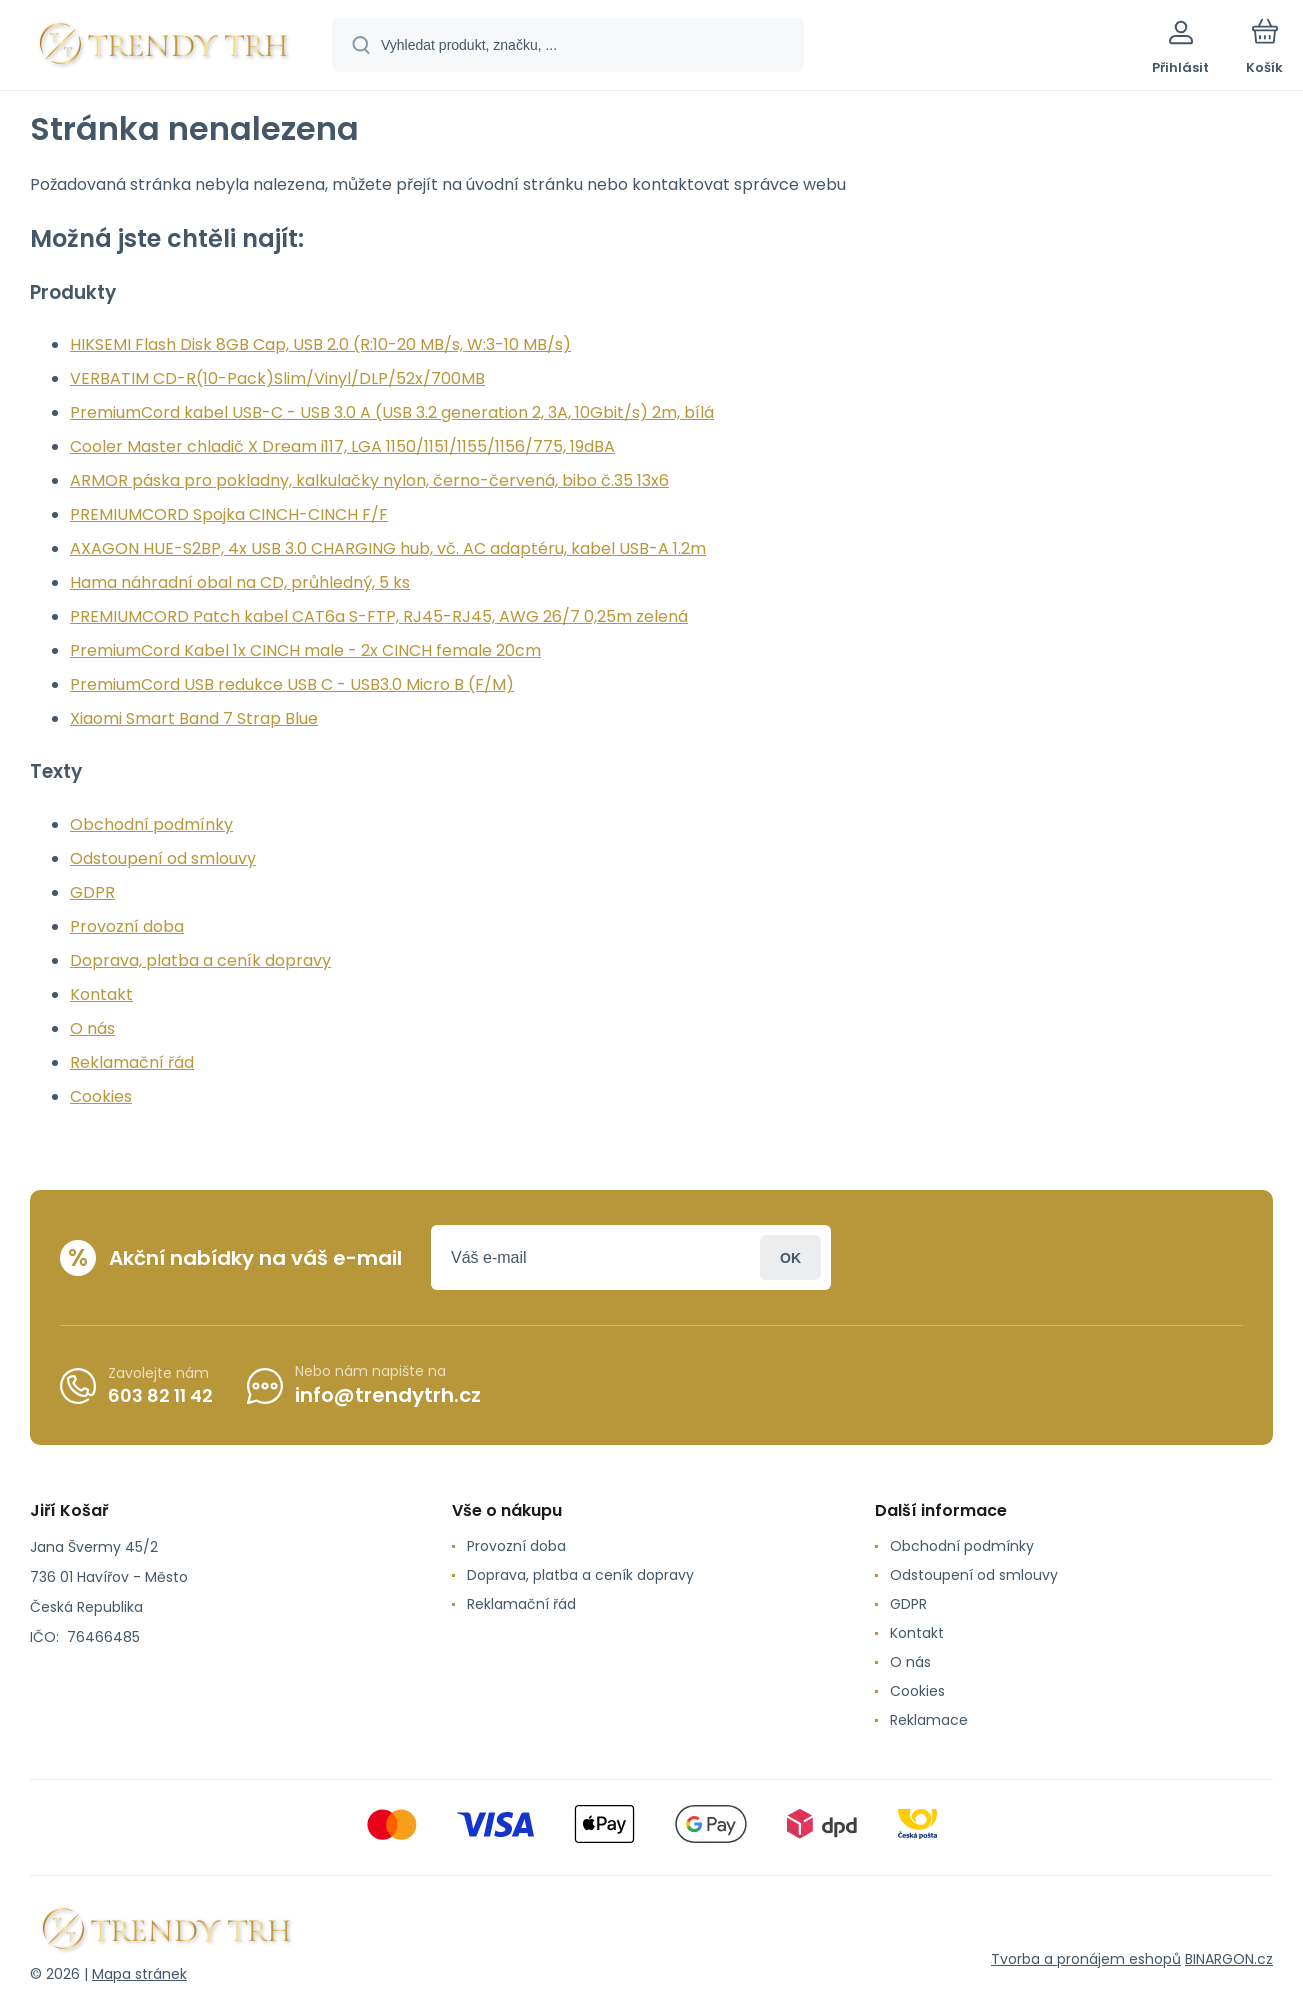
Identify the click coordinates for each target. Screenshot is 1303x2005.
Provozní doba (127, 926)
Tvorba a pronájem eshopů (1086, 1959)
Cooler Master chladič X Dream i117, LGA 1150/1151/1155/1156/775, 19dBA (342, 446)
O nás (92, 1028)
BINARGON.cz (1229, 1959)
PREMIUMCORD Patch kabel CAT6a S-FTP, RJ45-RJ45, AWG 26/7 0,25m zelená (379, 616)
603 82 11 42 (160, 1394)
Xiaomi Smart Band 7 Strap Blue (194, 718)
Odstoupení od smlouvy (163, 858)
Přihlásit (790, 1257)
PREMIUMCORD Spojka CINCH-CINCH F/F (229, 514)
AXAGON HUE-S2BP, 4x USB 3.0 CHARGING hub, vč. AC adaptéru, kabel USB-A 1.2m (388, 548)
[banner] (164, 48)
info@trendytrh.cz (388, 1395)
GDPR (92, 892)
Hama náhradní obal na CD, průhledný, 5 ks (240, 582)
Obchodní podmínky (151, 824)
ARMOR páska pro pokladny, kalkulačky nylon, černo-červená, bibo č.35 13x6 (369, 480)
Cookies (101, 1096)
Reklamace (929, 1720)
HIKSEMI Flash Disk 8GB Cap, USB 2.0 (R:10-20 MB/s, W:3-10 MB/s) (320, 344)
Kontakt (101, 994)
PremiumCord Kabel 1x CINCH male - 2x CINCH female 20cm (305, 650)
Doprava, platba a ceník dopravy (200, 960)
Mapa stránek (139, 1974)
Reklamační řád (132, 1062)
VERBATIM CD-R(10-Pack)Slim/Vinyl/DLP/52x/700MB (277, 378)
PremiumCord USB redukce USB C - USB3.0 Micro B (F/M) (292, 684)
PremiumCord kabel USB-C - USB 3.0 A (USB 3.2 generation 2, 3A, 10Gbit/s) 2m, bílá (392, 412)
